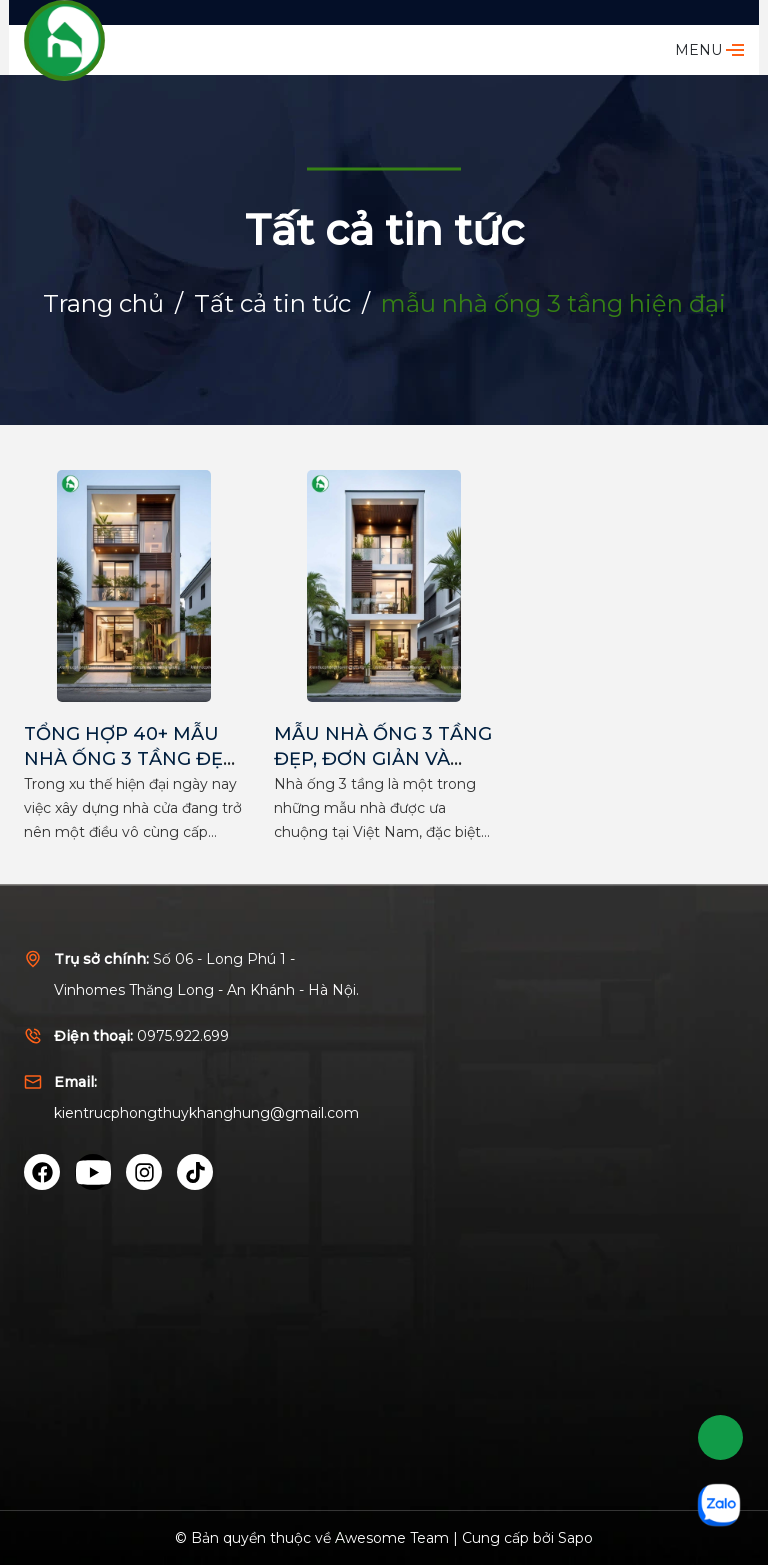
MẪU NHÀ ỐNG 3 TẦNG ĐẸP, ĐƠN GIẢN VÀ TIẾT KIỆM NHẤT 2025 (383, 759)
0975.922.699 (183, 1036)
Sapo (575, 1538)
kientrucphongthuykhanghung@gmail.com (206, 1113)
